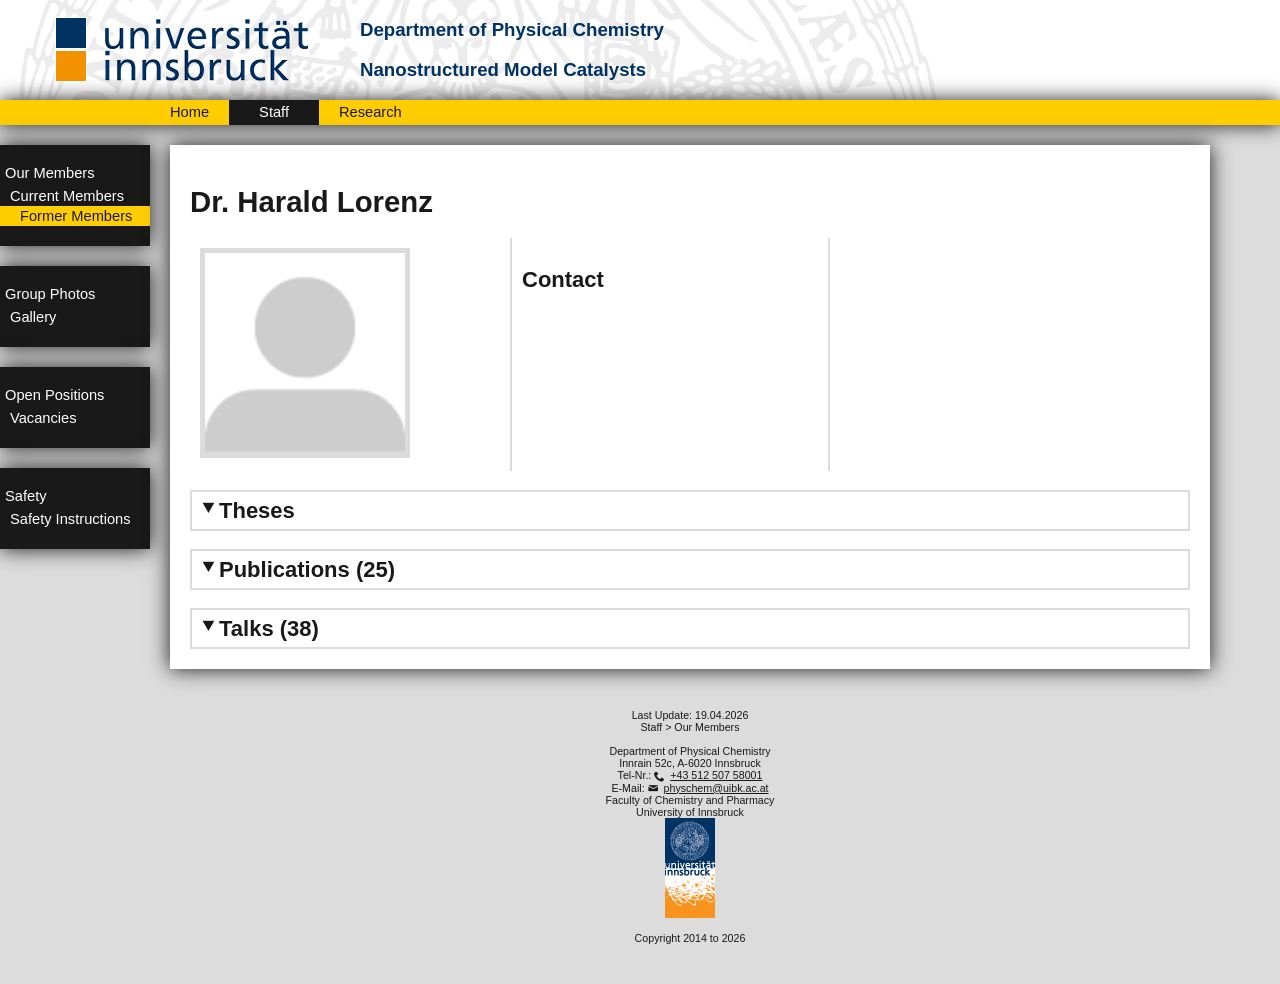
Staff (274, 112)
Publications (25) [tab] (296, 569)
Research (370, 112)
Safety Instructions (70, 519)
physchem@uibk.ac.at (716, 788)
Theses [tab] (246, 510)
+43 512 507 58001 (716, 775)
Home (189, 112)
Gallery (33, 317)
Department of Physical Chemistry (512, 29)
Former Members (76, 216)
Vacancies (43, 418)
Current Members (67, 196)
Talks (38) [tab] (258, 628)
